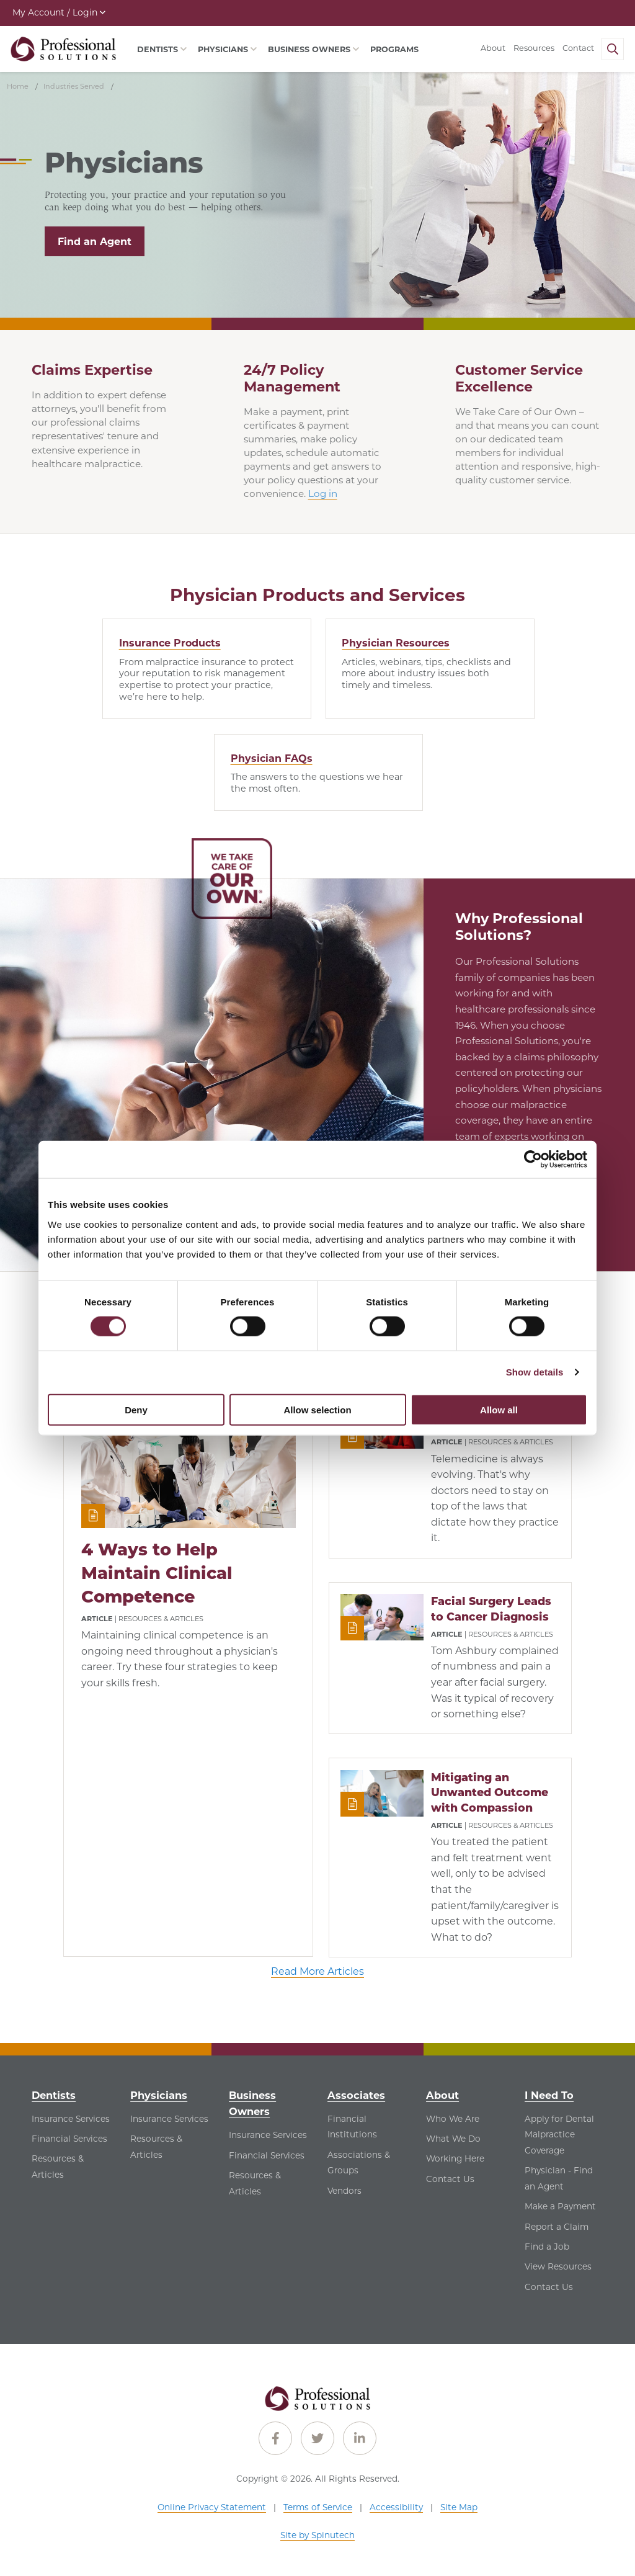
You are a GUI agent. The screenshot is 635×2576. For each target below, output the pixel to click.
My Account (58, 12)
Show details (535, 1372)
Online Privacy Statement (212, 2507)
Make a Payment (560, 2207)
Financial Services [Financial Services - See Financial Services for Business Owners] (266, 2155)
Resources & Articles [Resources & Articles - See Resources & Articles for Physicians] (156, 2147)
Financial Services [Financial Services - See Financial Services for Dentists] (69, 2139)
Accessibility (396, 2507)
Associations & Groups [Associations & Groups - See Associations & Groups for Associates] (358, 2163)
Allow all (499, 1409)
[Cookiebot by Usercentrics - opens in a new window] (533, 1159)
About (493, 48)
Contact (578, 48)
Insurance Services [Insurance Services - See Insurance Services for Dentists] (71, 2119)
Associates (356, 2095)
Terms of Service (317, 2507)
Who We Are (452, 2119)
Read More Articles (317, 1972)
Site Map (458, 2507)
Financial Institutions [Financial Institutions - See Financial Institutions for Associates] (352, 2127)
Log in (322, 493)
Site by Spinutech (317, 2536)
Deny (136, 1409)
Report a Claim (556, 2227)
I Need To (549, 2095)
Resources (533, 48)
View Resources (558, 2267)
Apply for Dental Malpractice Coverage (559, 2134)
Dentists (54, 2095)
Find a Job (547, 2247)
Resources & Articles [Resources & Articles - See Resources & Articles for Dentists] (58, 2167)
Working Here (455, 2159)
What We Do (453, 2139)
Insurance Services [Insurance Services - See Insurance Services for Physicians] (169, 2119)
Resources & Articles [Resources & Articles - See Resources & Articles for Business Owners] (255, 2184)
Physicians (158, 2095)
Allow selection (317, 1409)
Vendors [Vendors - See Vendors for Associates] (344, 2191)
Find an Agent (94, 242)
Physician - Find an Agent (559, 2179)
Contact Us (450, 2179)
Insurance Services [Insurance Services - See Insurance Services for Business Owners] (268, 2135)
